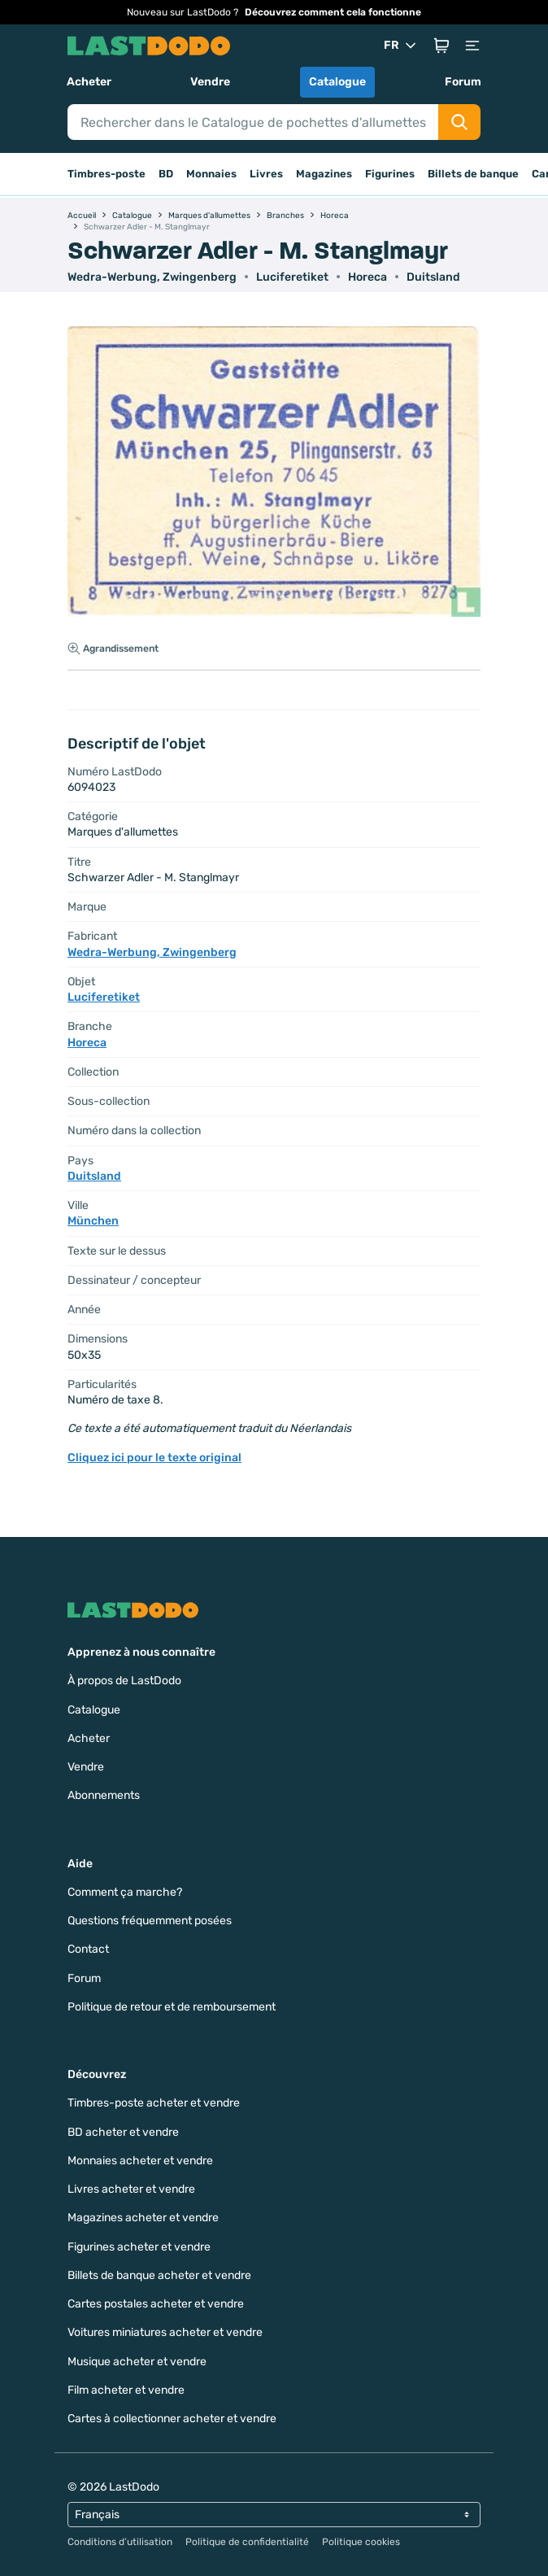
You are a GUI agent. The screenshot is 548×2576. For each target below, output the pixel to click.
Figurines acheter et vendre (139, 2247)
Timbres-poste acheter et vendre (153, 2103)
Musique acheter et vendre (137, 2362)
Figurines (390, 174)
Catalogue (337, 82)
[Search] (252, 122)
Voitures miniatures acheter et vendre (165, 2332)
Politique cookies (361, 2542)
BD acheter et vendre (123, 2132)
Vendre (210, 82)
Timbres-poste (106, 174)
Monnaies (211, 174)
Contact (88, 1949)
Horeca (367, 277)
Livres (266, 174)
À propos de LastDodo (124, 1680)
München (93, 1221)
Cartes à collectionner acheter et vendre (171, 2418)
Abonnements (103, 1795)
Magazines (324, 174)
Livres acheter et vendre (131, 2189)
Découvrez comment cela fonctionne (333, 12)
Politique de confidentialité (247, 2542)
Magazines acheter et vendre (143, 2218)
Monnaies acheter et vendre (140, 2161)
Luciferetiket (292, 277)
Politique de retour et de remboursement (171, 2007)
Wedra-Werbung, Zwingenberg (152, 277)
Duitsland (433, 277)
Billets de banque (473, 174)
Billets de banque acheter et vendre (159, 2275)
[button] (441, 45)
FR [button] (401, 45)
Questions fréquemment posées (149, 1921)
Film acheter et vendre (126, 2390)
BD (166, 174)
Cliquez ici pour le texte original (154, 1458)
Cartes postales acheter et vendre (155, 2304)
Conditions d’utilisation (119, 2542)
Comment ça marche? (124, 1892)
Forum (463, 82)
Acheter (89, 82)
